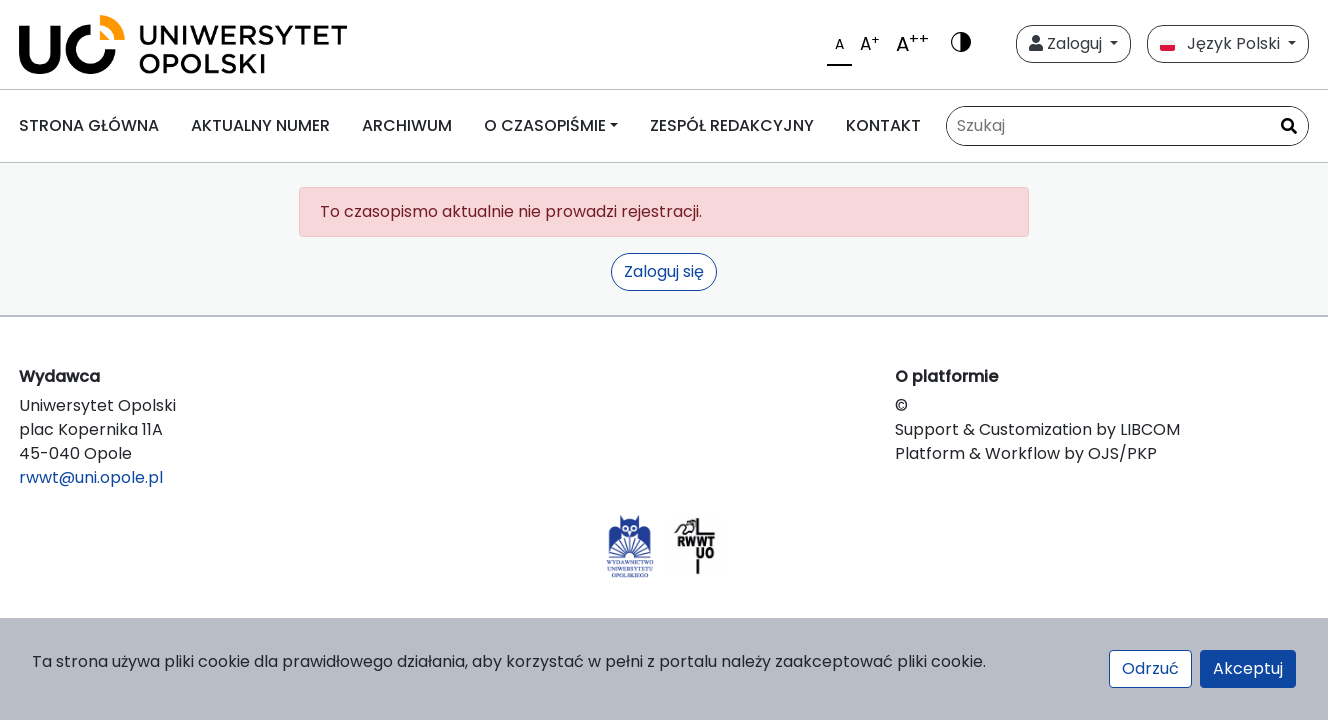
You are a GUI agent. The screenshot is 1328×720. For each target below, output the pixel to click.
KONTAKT (883, 125)
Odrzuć (1150, 668)
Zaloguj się (664, 271)
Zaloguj (1067, 43)
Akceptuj (1248, 668)
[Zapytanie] (1127, 126)
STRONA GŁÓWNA (89, 125)
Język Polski (1222, 43)
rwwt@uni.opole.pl (91, 477)
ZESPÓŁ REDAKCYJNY (732, 125)
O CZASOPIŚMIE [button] (545, 125)
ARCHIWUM (407, 125)
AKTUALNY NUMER (260, 125)
